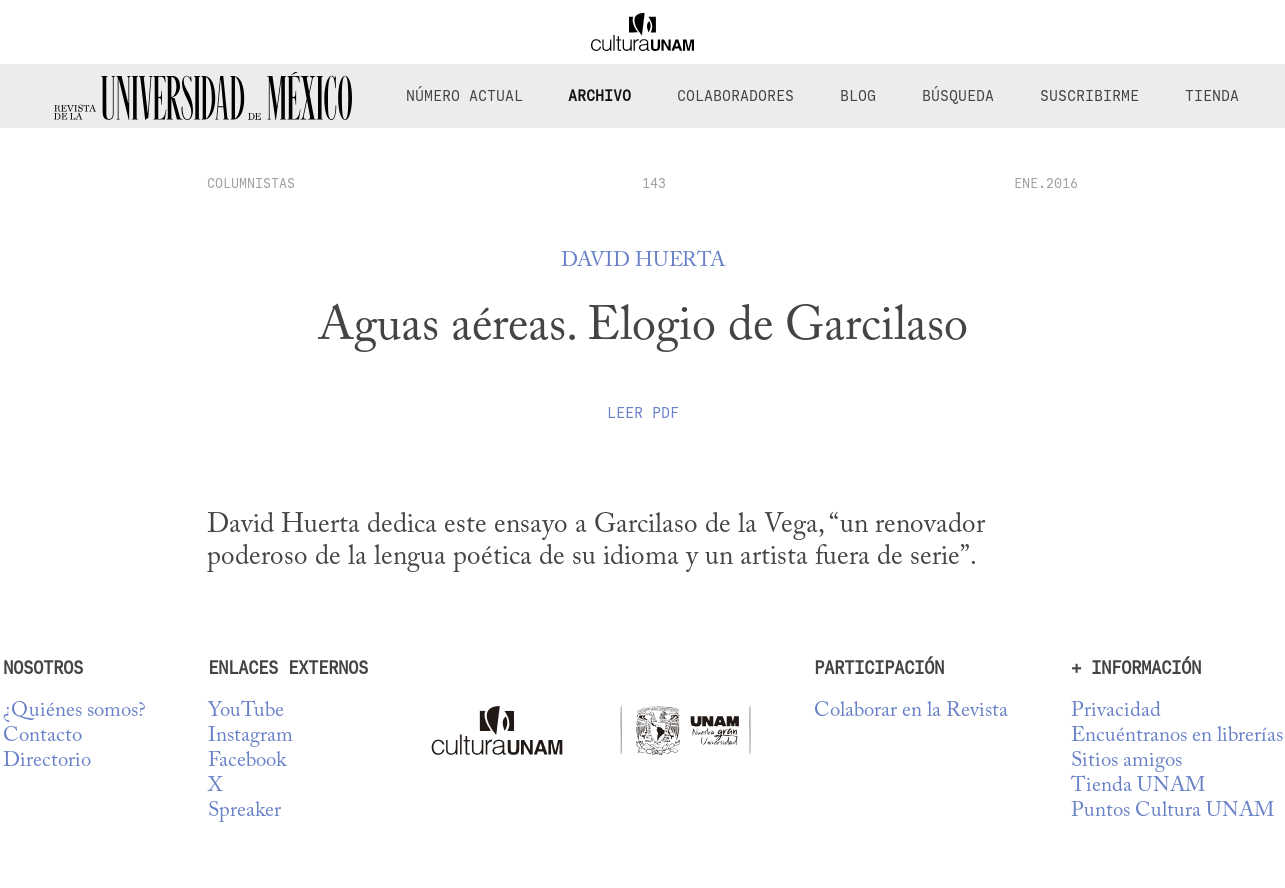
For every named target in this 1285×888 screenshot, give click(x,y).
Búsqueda (958, 96)
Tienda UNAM (1138, 786)
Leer (643, 413)
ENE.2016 (1046, 183)
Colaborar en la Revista (911, 711)
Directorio (47, 761)
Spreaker (244, 811)
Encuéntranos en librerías (1177, 736)
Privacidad (1116, 711)
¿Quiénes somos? (74, 711)
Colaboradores (735, 96)
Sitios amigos (1126, 761)
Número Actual (464, 96)
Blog (858, 96)
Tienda (1212, 96)
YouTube (246, 711)
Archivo (599, 96)
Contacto (42, 736)
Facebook (247, 761)
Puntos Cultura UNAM (1172, 811)
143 (654, 183)
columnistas (251, 183)
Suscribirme (1089, 96)
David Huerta (643, 261)
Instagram (250, 736)
